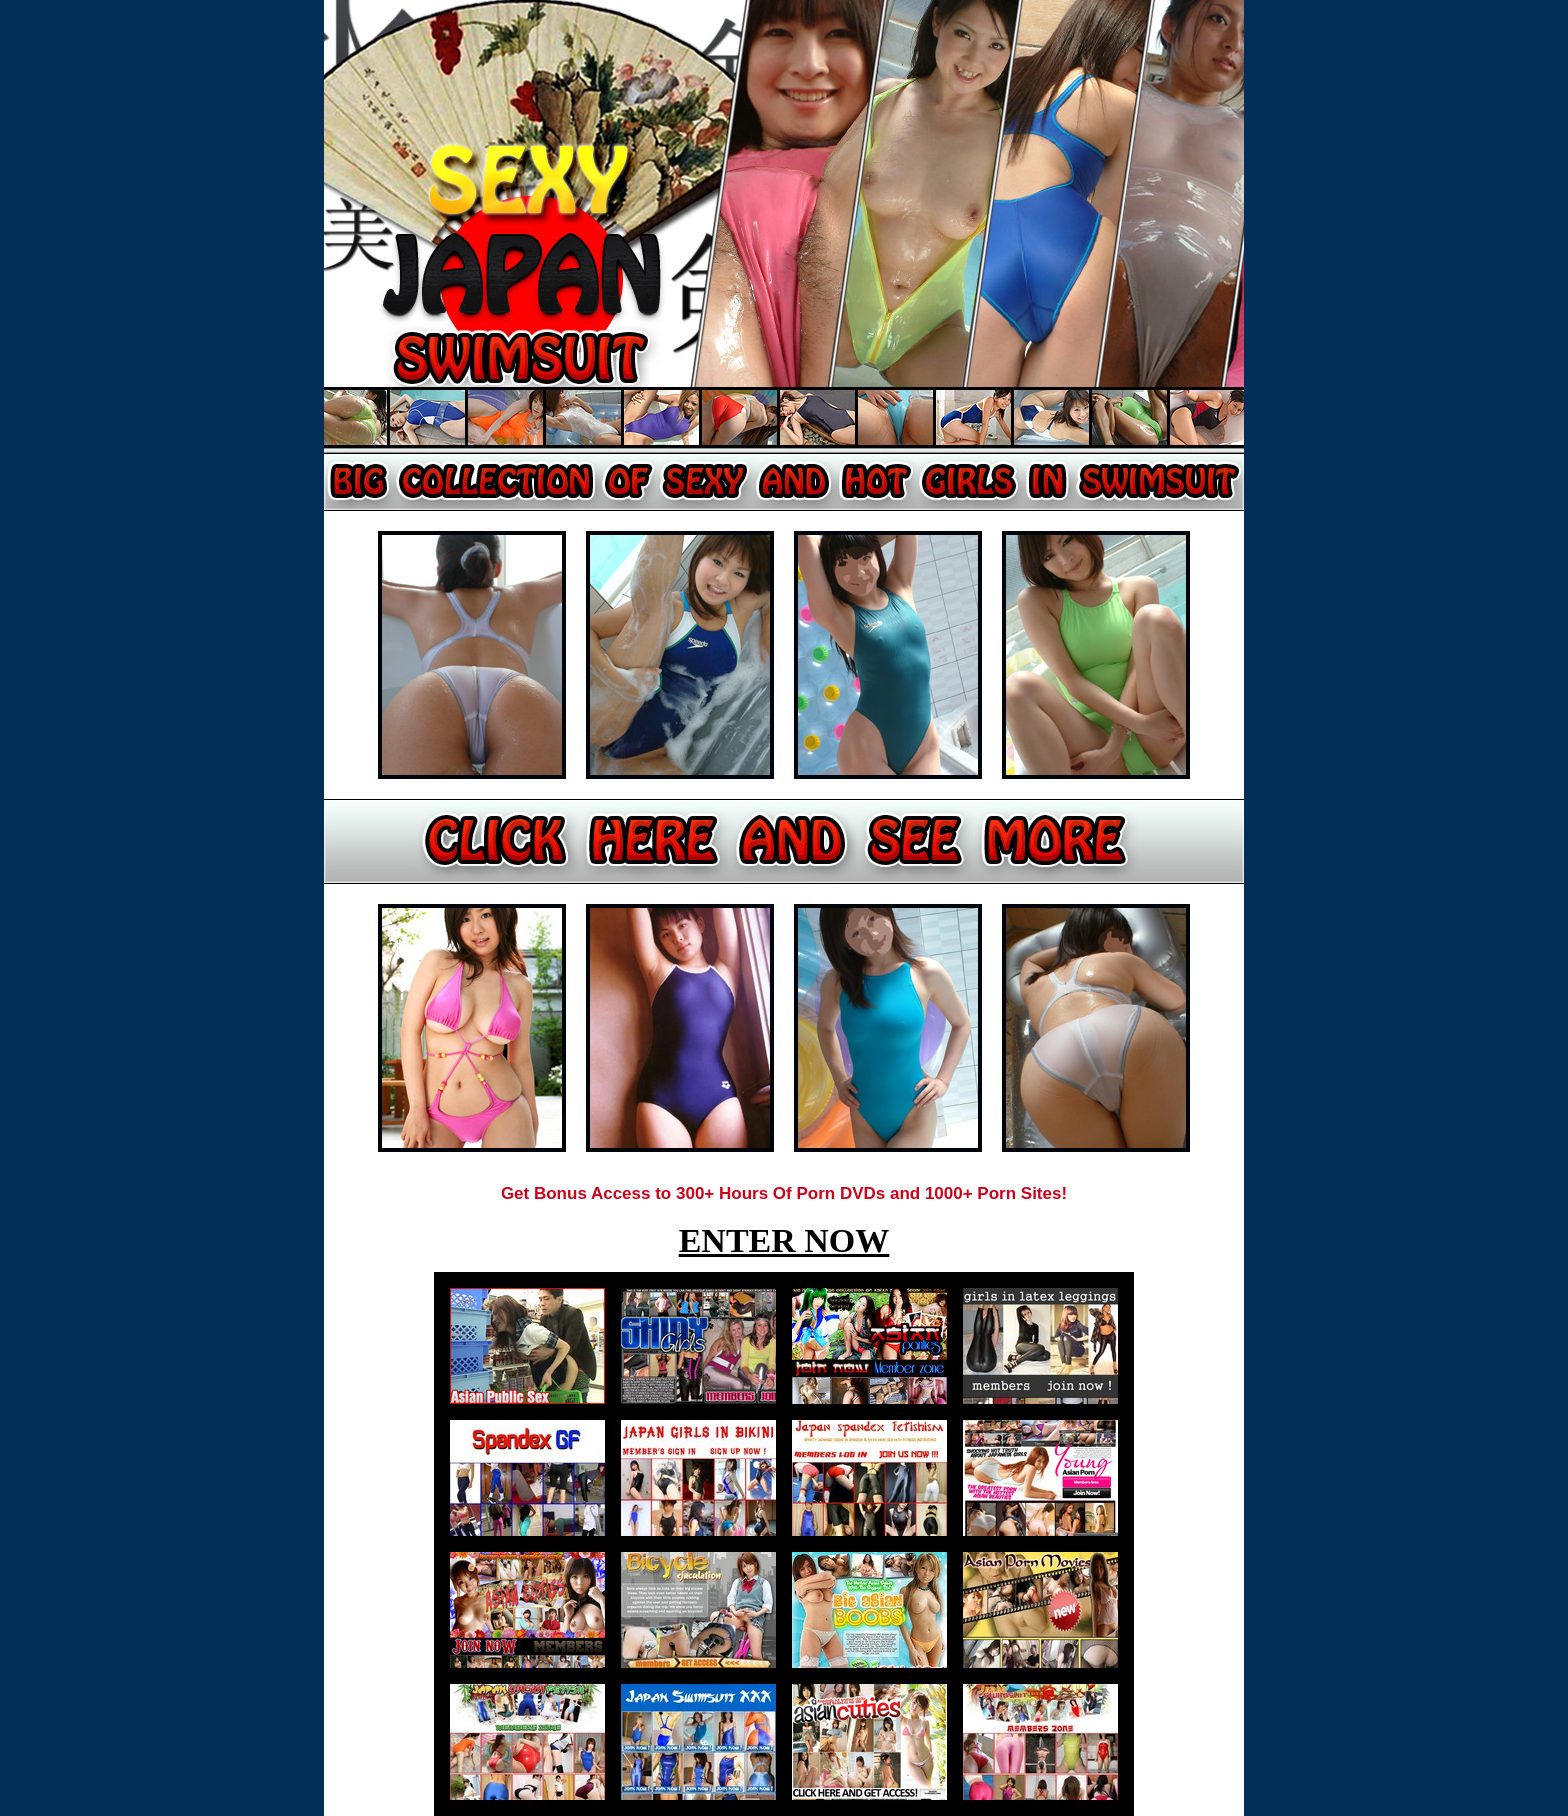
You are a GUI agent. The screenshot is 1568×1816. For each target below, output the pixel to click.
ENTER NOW (784, 1240)
